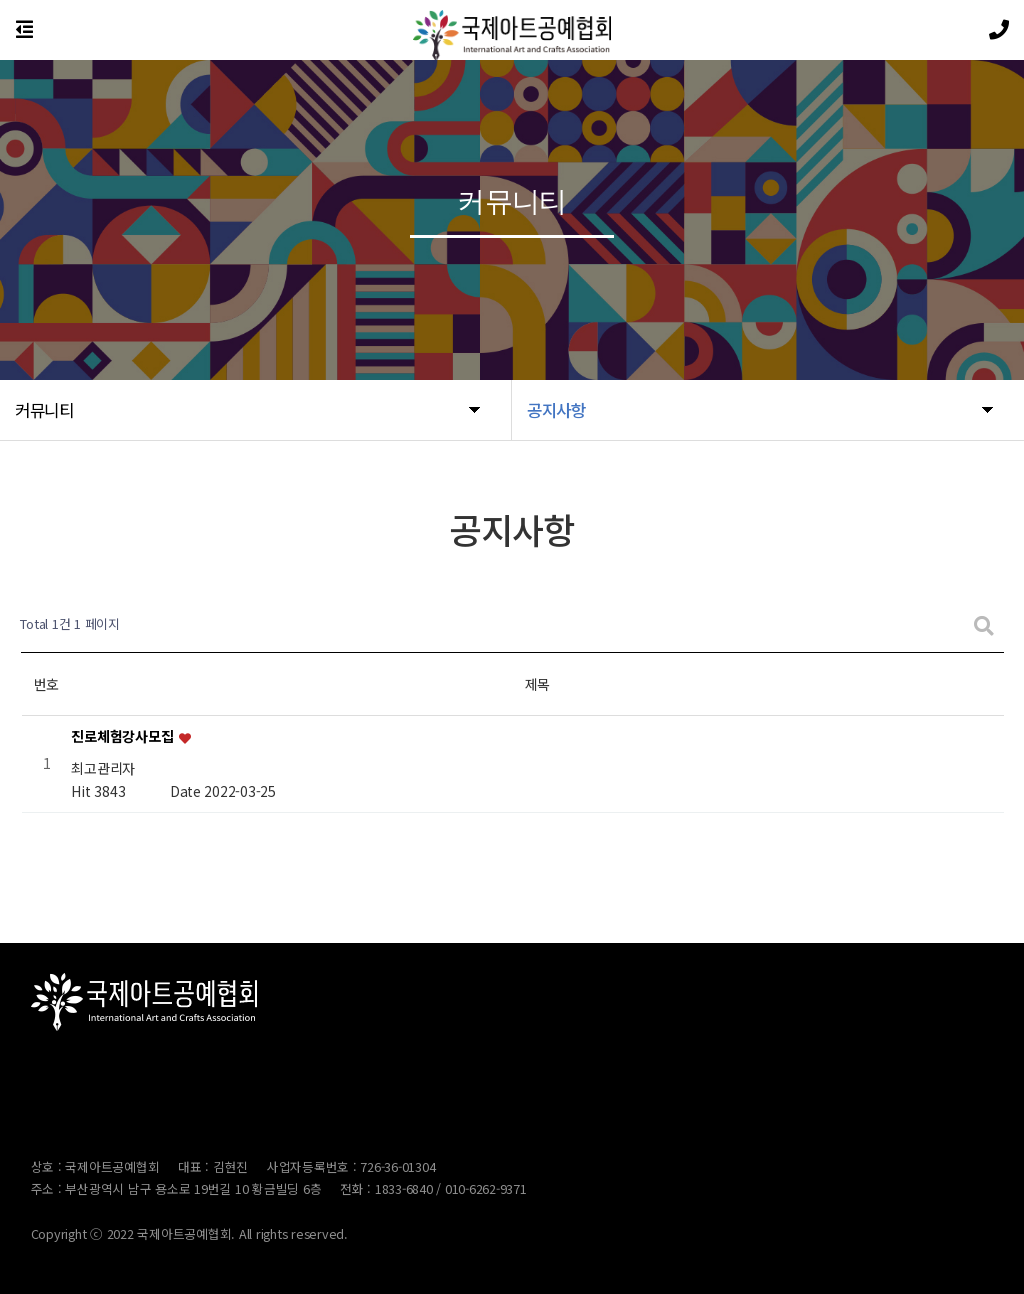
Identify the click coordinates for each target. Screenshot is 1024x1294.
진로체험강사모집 (123, 737)
